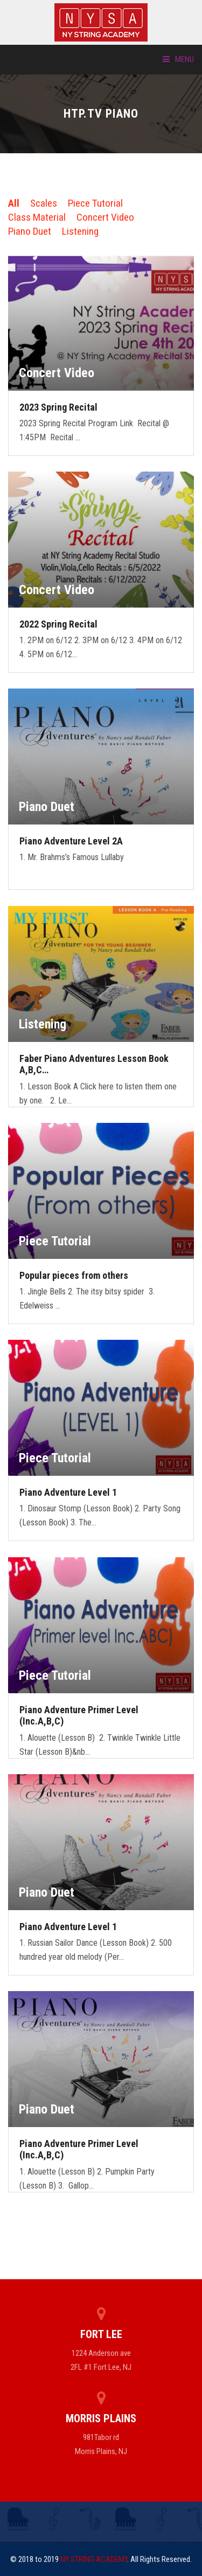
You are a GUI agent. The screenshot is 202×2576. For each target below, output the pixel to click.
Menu (178, 59)
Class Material (37, 217)
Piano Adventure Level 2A (71, 841)
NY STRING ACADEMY (93, 2559)
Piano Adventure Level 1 (68, 1492)
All (13, 203)
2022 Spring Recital (58, 624)
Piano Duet (29, 231)
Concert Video (105, 217)
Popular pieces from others (73, 1275)
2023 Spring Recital (58, 407)
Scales (43, 203)
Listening (80, 231)
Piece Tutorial (95, 203)
